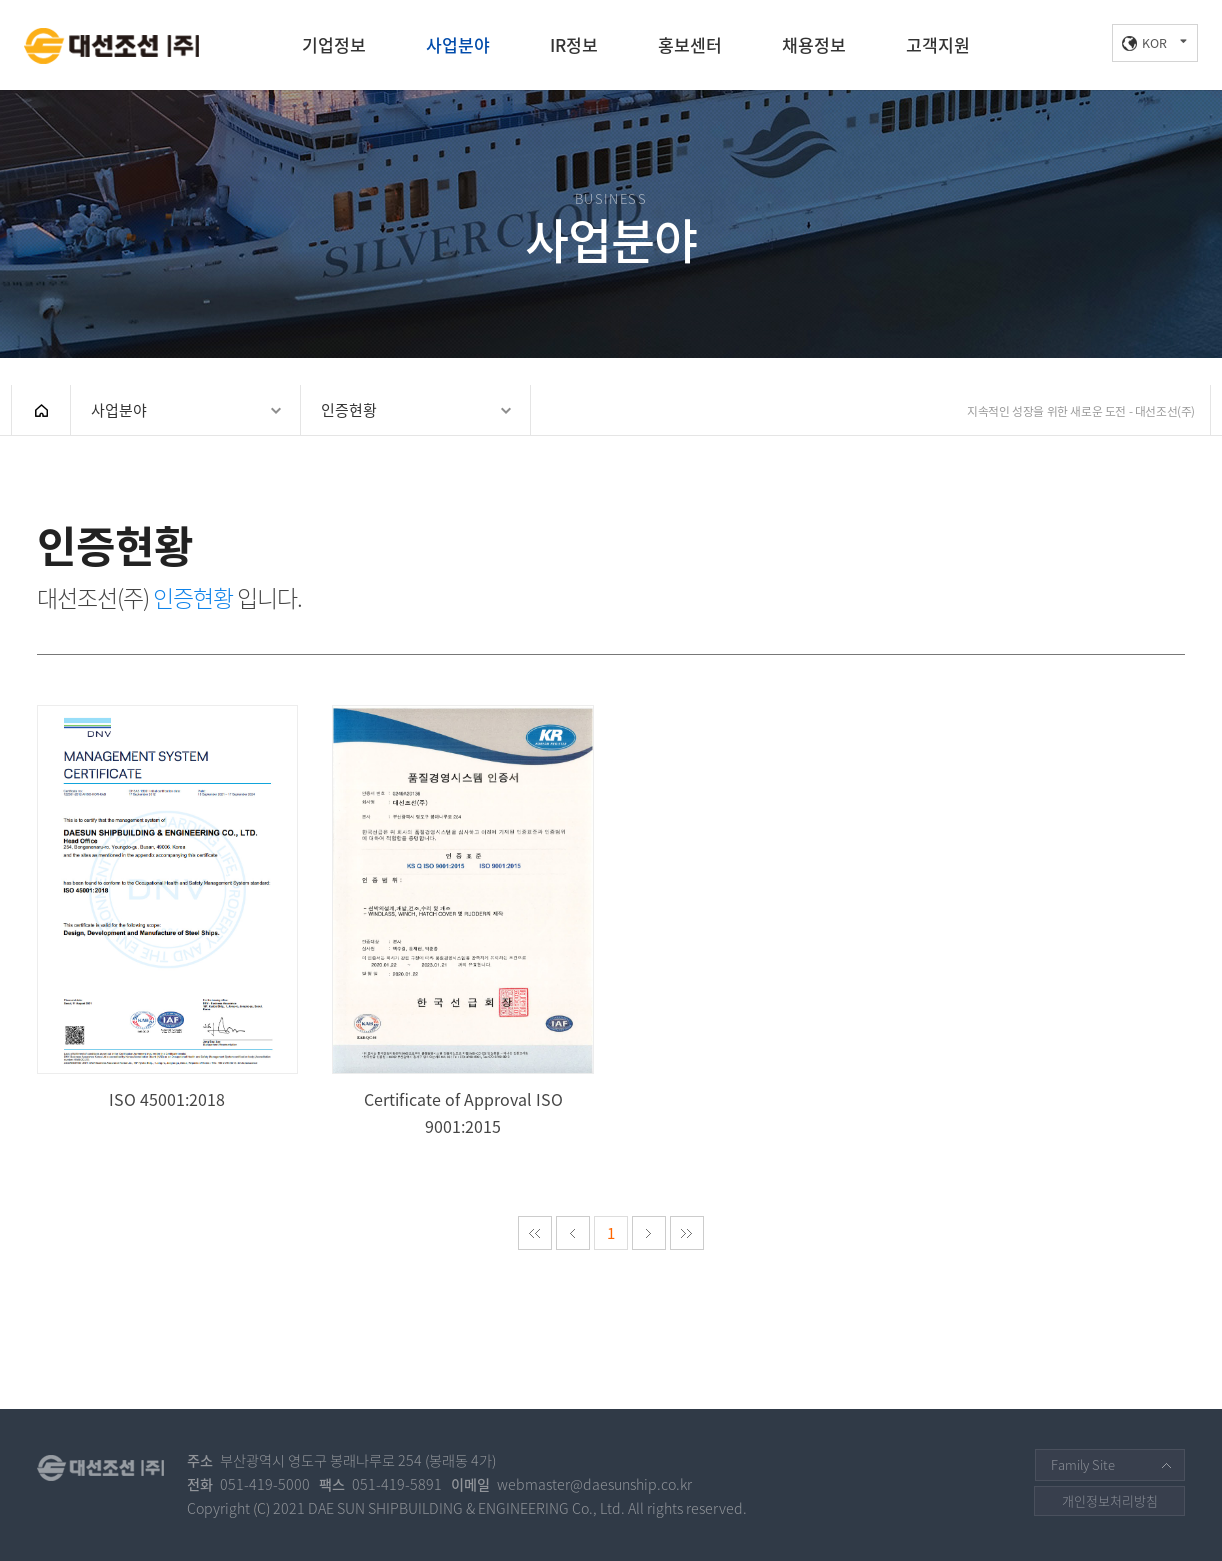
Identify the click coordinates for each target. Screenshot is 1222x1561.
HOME (41, 410)
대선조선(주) (111, 46)
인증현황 (349, 410)
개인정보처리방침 (1110, 1500)
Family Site (1083, 1464)
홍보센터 (690, 45)
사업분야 (458, 45)
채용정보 (814, 45)
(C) (261, 1508)
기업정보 (334, 45)
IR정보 (574, 45)
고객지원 (938, 45)
